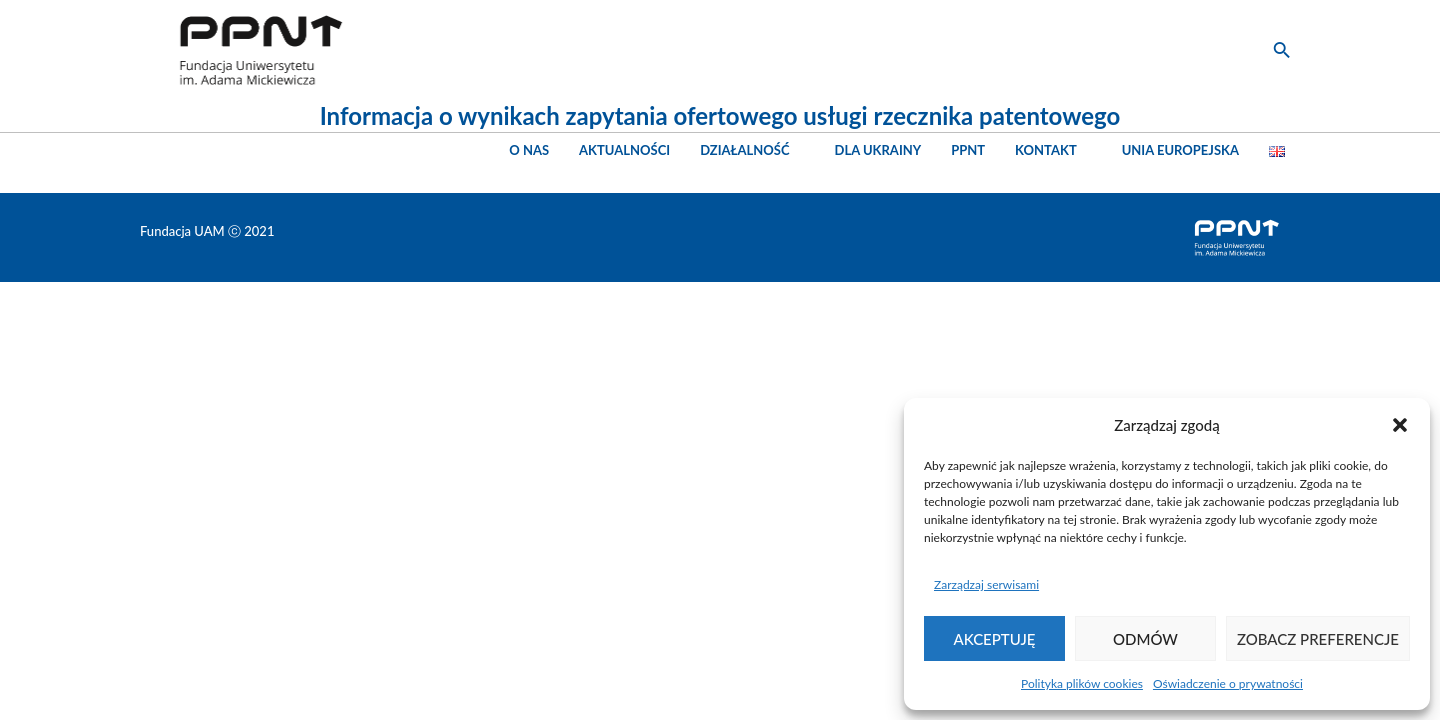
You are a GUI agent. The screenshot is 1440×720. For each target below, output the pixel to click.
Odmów (1145, 639)
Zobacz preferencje (1318, 639)
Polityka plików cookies (1082, 683)
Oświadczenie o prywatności (1228, 683)
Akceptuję (995, 639)
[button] (1400, 425)
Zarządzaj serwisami (986, 584)
